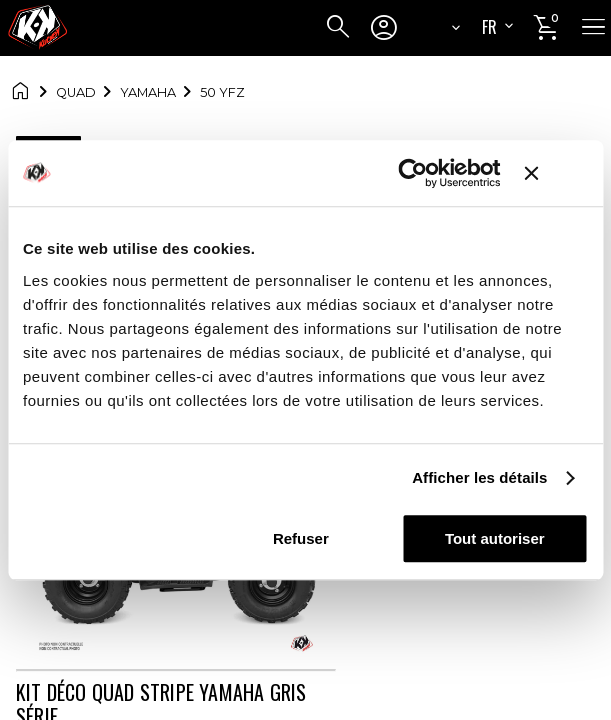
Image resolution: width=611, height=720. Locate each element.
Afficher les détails (479, 477)
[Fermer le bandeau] (556, 173)
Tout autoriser (495, 538)
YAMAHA (148, 92)
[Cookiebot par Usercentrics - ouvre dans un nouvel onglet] (413, 173)
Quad (76, 92)
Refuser (301, 538)
